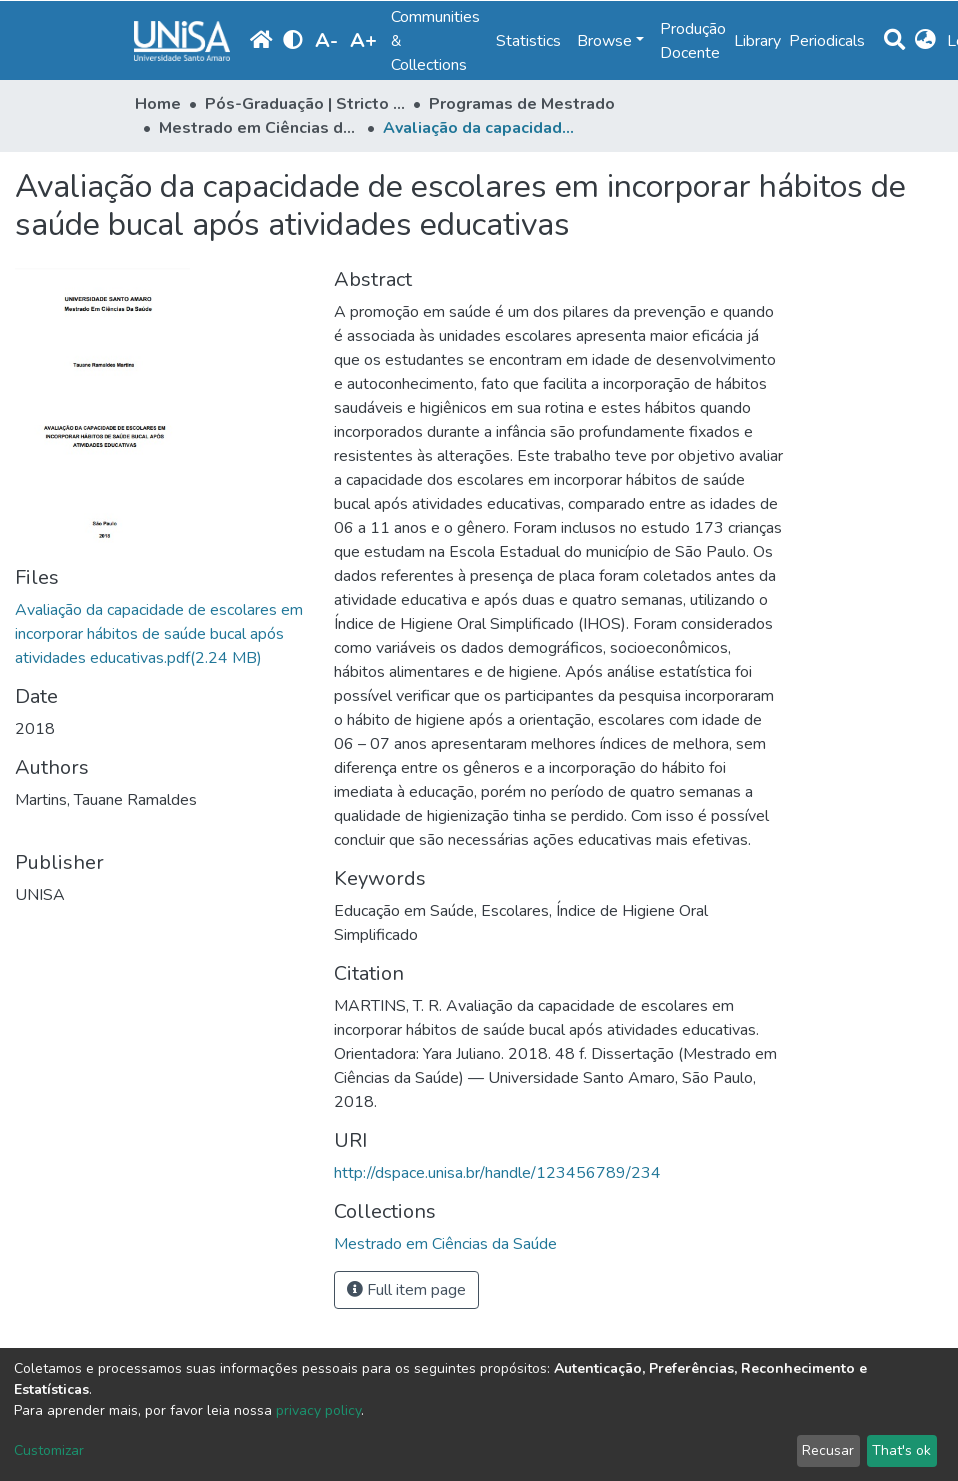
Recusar (828, 1450)
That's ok (901, 1450)
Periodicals (827, 41)
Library (757, 41)
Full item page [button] (406, 1290)
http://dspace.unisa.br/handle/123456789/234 (497, 1173)
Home (158, 104)
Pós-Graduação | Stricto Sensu (305, 104)
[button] (925, 41)
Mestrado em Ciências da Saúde (259, 128)
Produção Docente (693, 41)
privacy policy (318, 1410)
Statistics (528, 41)
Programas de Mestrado (522, 104)
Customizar (49, 1450)
